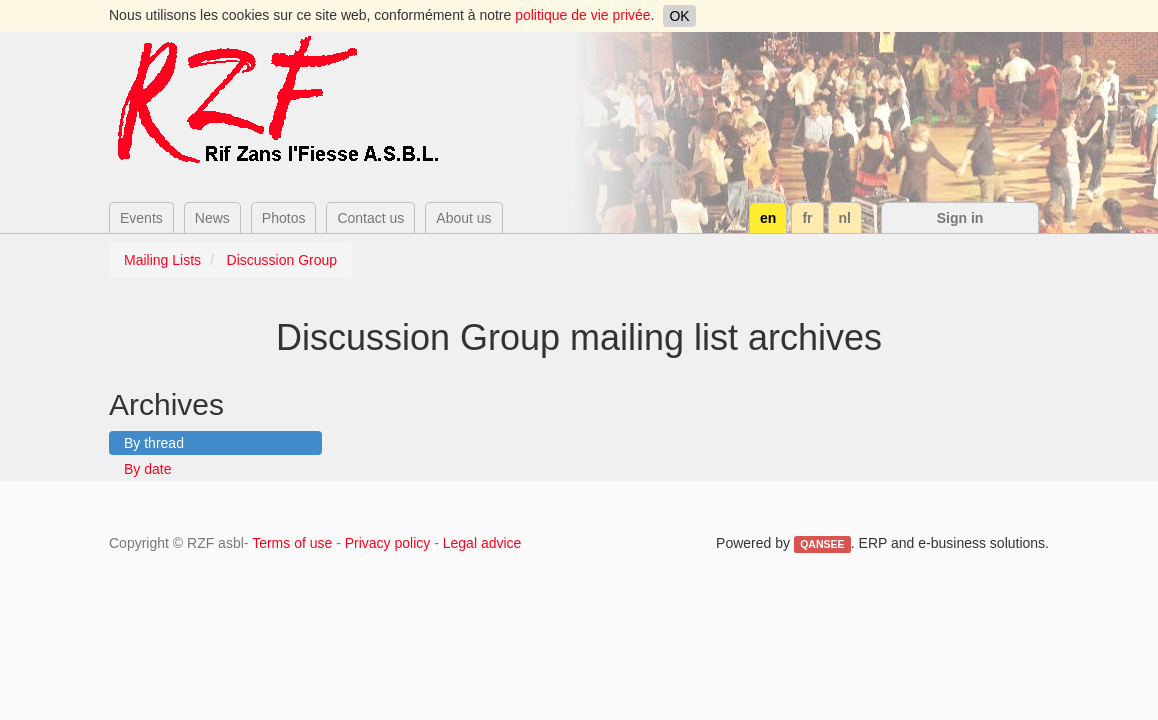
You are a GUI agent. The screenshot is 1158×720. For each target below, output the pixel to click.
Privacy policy (388, 543)
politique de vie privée (582, 15)
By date (147, 469)
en (768, 218)
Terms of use (292, 543)
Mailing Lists (162, 260)
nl (845, 218)
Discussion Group (282, 260)
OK (679, 16)
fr (807, 218)
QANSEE (822, 544)
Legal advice (482, 543)
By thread (154, 443)
